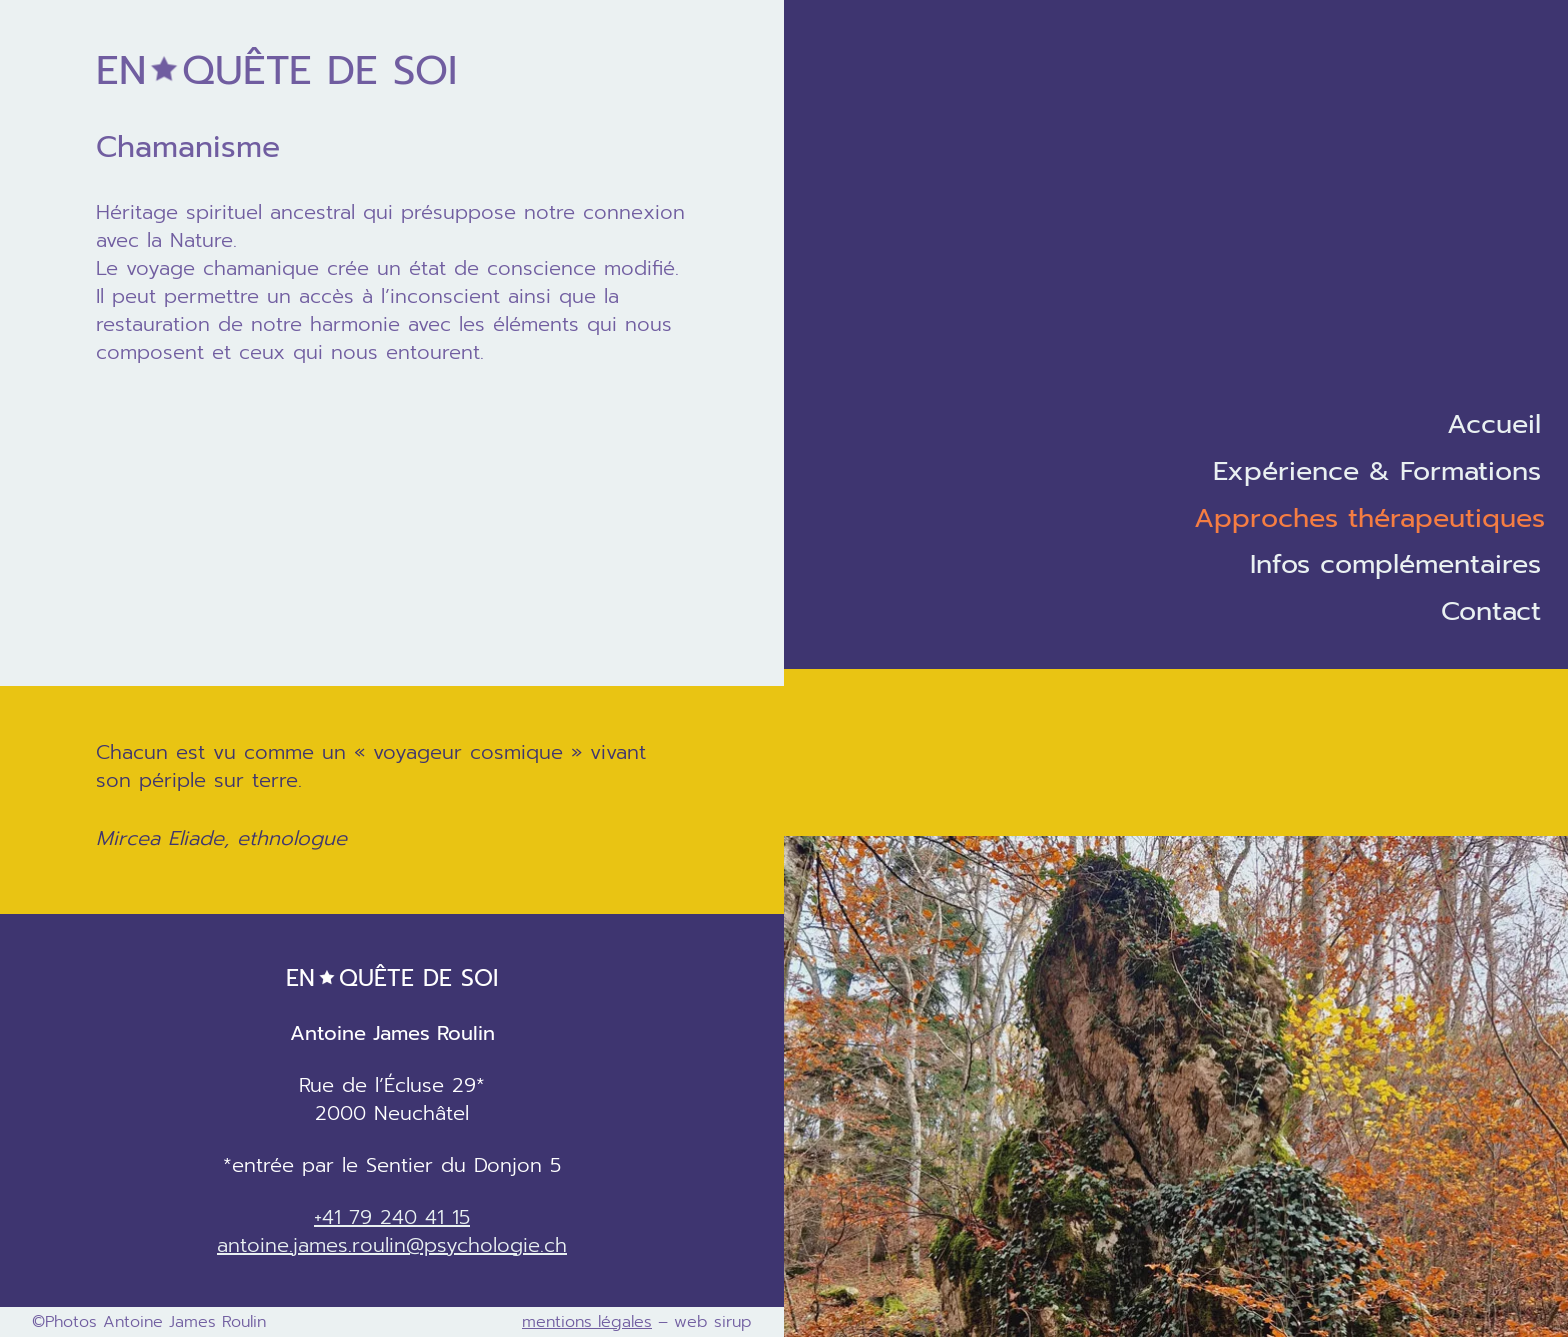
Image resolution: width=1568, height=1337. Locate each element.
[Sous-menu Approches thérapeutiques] (1381, 518)
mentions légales (587, 1322)
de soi (276, 70)
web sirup (713, 1322)
